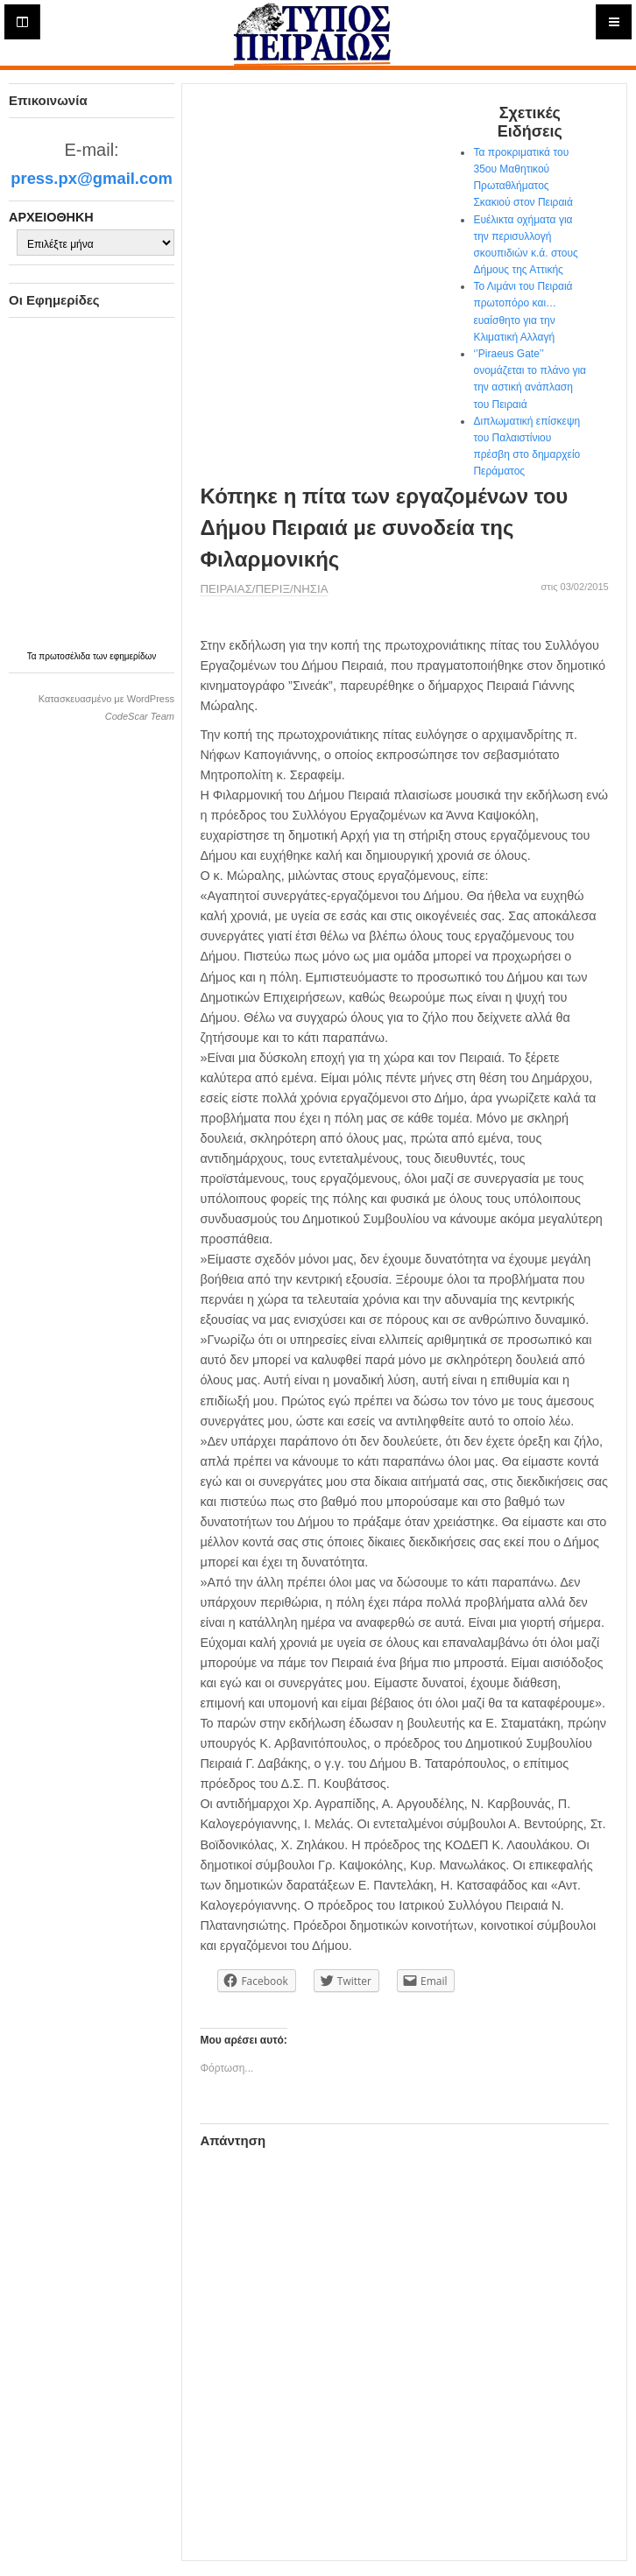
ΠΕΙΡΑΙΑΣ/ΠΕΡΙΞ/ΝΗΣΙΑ (264, 588)
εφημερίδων (133, 656)
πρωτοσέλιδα (66, 656)
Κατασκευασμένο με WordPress (106, 698)
